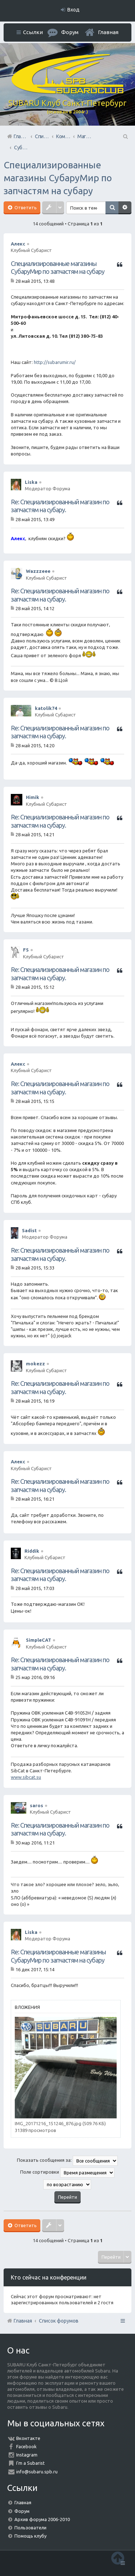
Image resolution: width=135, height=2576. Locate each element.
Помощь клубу (30, 2535)
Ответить (25, 207)
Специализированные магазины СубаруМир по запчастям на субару (58, 178)
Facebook (26, 2446)
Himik (32, 797)
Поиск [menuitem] (125, 136)
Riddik (31, 1550)
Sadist (29, 1230)
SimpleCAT (38, 1639)
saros (36, 1805)
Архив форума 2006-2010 (42, 2519)
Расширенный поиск (124, 207)
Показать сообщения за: (67, 2161)
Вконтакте (28, 2438)
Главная (108, 32)
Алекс (18, 243)
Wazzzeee (38, 571)
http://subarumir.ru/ (55, 362)
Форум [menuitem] (69, 32)
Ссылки (33, 32)
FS (26, 949)
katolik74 (46, 708)
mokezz (35, 1363)
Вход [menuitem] (73, 10)
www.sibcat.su (26, 1777)
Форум (22, 2511)
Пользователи (30, 2527)
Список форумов (58, 2321)
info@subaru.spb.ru (37, 2471)
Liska (31, 482)
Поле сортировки (67, 2173)
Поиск (111, 207)
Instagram (26, 2454)
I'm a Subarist (30, 2462)
